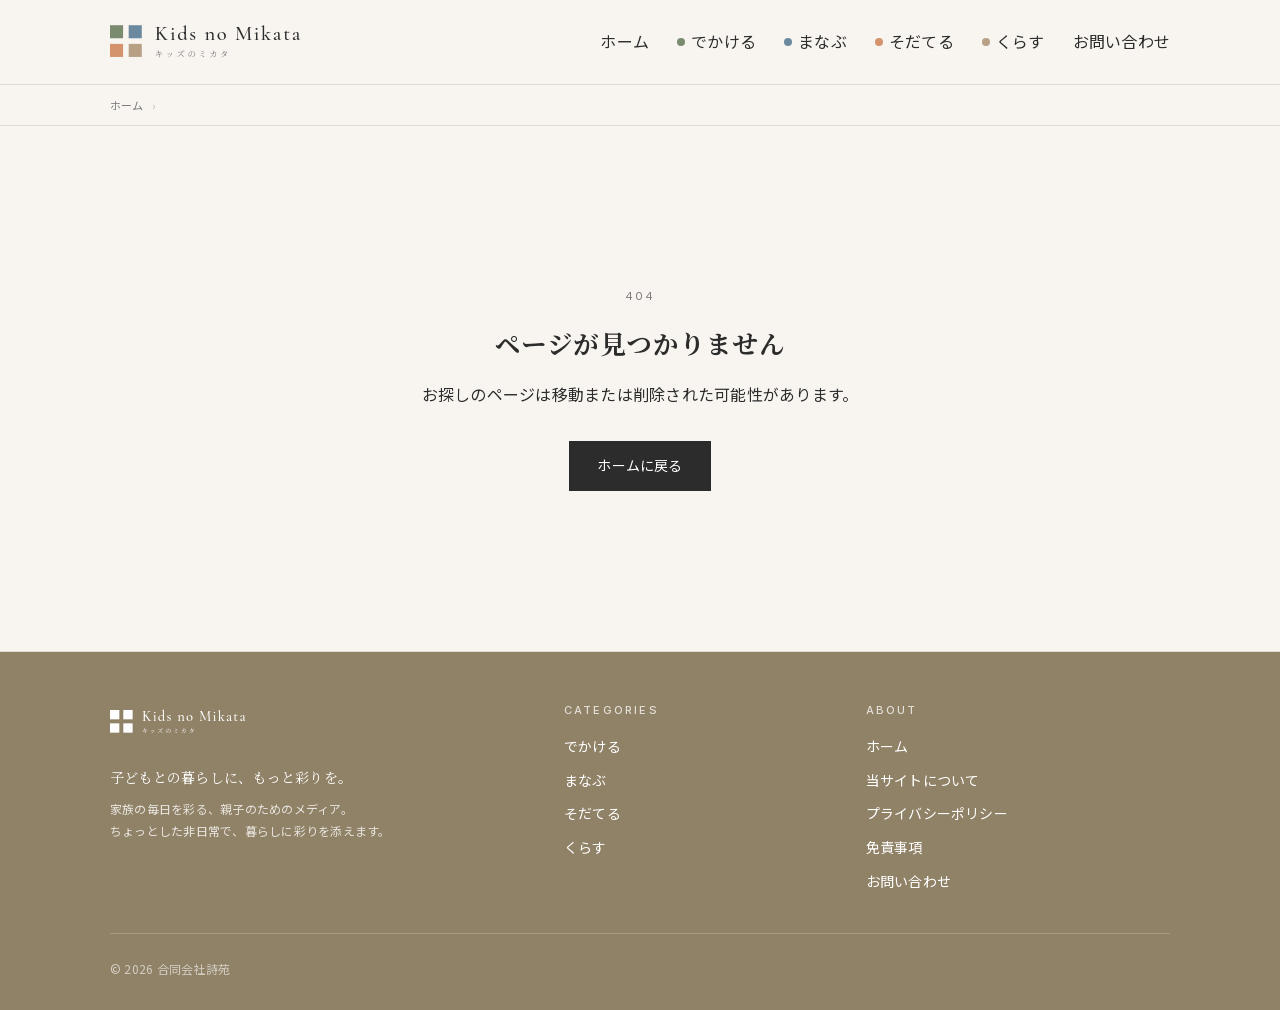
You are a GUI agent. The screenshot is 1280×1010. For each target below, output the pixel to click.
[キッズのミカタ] (259, 42)
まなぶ (815, 41)
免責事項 (894, 847)
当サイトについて (923, 780)
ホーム (624, 41)
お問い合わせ (1121, 41)
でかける (716, 41)
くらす (1013, 41)
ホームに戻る (639, 465)
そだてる (914, 41)
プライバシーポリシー (937, 813)
